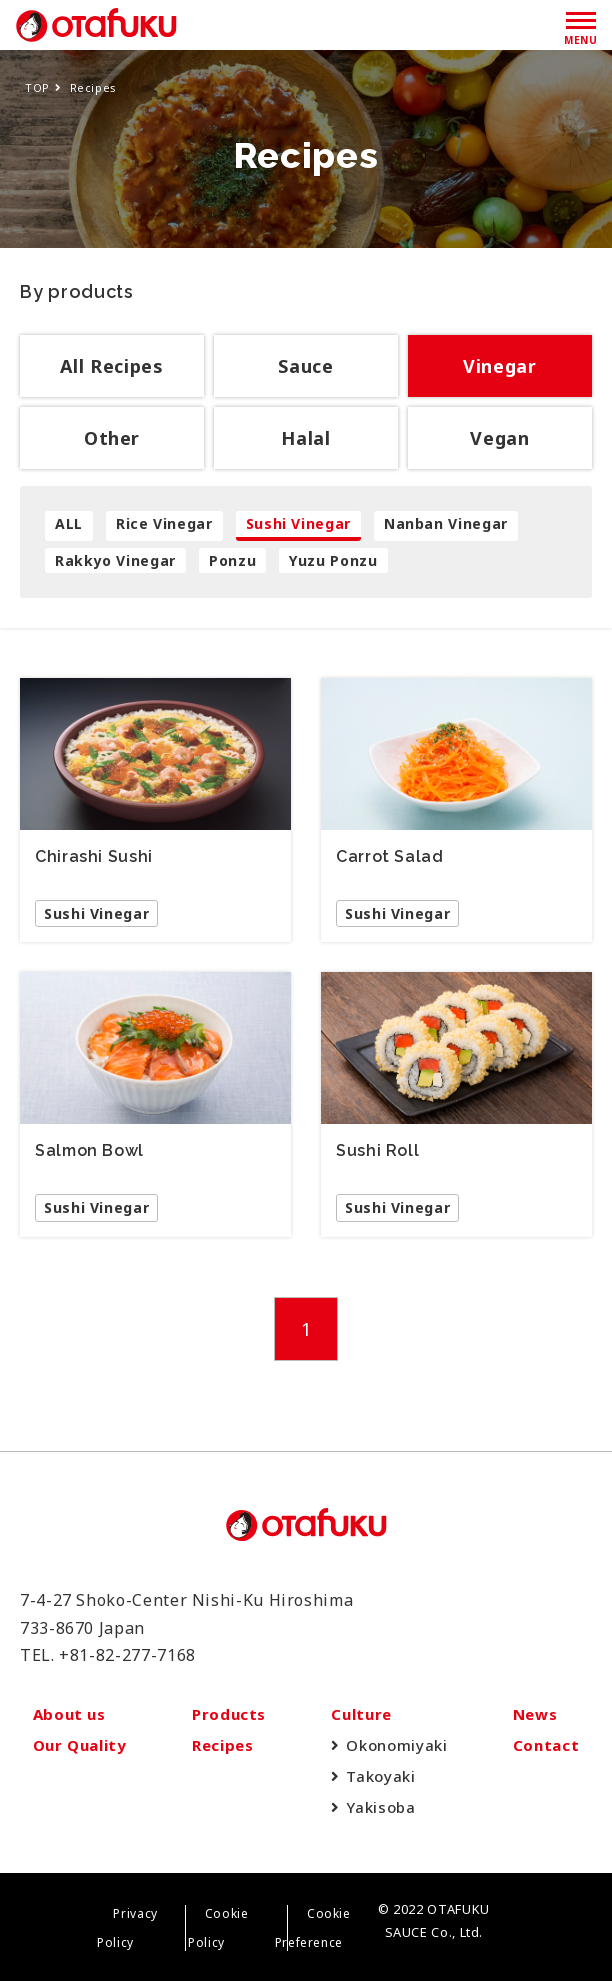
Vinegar (499, 366)
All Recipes (111, 366)
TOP (37, 87)
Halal (305, 438)
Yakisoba (380, 1807)
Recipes (222, 1745)
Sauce (305, 366)
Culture (361, 1714)
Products (229, 1714)
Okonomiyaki (396, 1745)
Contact (546, 1745)
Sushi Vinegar (298, 523)
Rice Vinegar (164, 523)
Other (112, 438)
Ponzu (232, 560)
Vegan (499, 438)
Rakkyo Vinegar (115, 560)
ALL (69, 523)
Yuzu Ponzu (333, 560)
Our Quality (80, 1745)
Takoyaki (380, 1776)
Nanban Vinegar (446, 523)
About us (69, 1714)
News (535, 1714)
